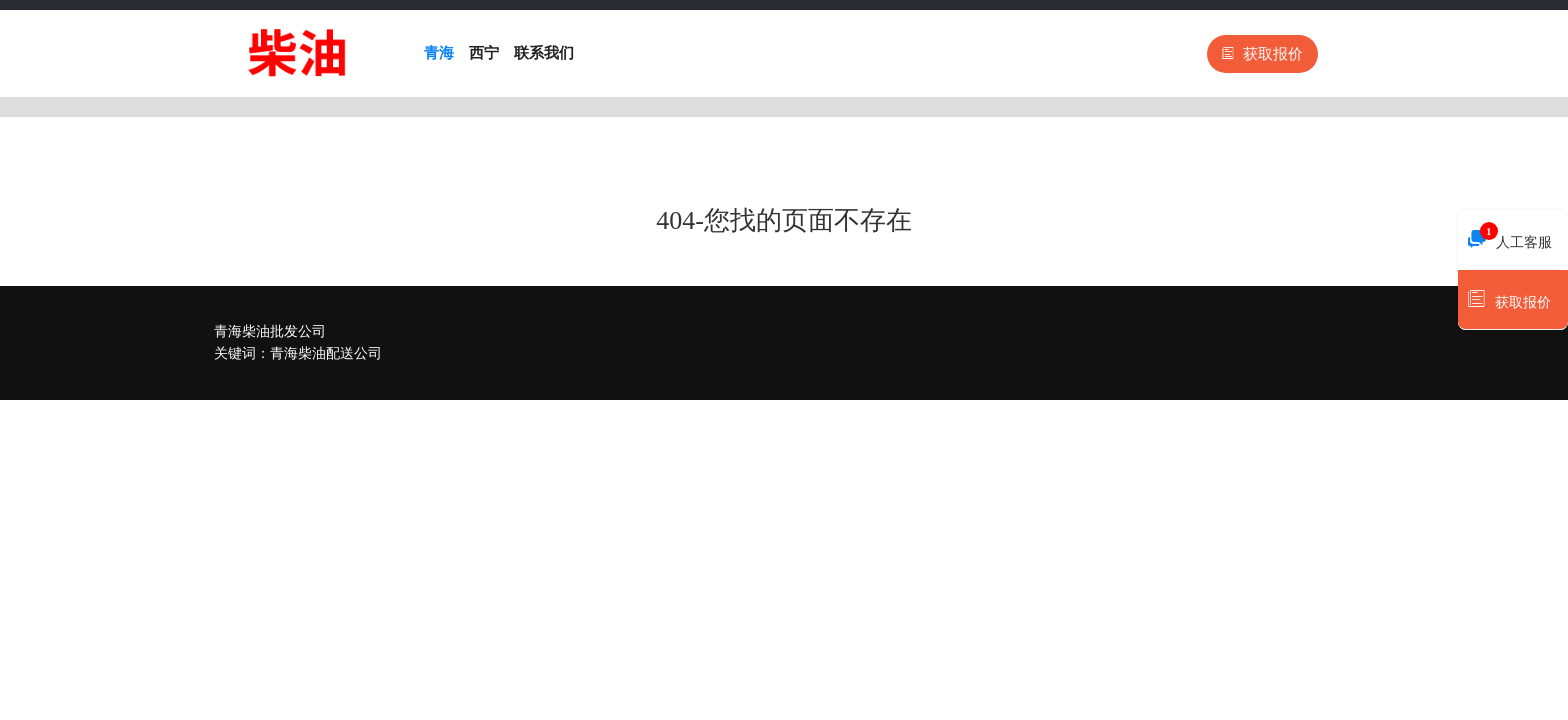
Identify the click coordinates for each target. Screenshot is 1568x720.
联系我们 (544, 53)
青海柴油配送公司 (326, 353)
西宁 (484, 53)
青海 (439, 53)
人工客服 (1510, 237)
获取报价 (1262, 54)
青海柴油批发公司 (270, 331)
